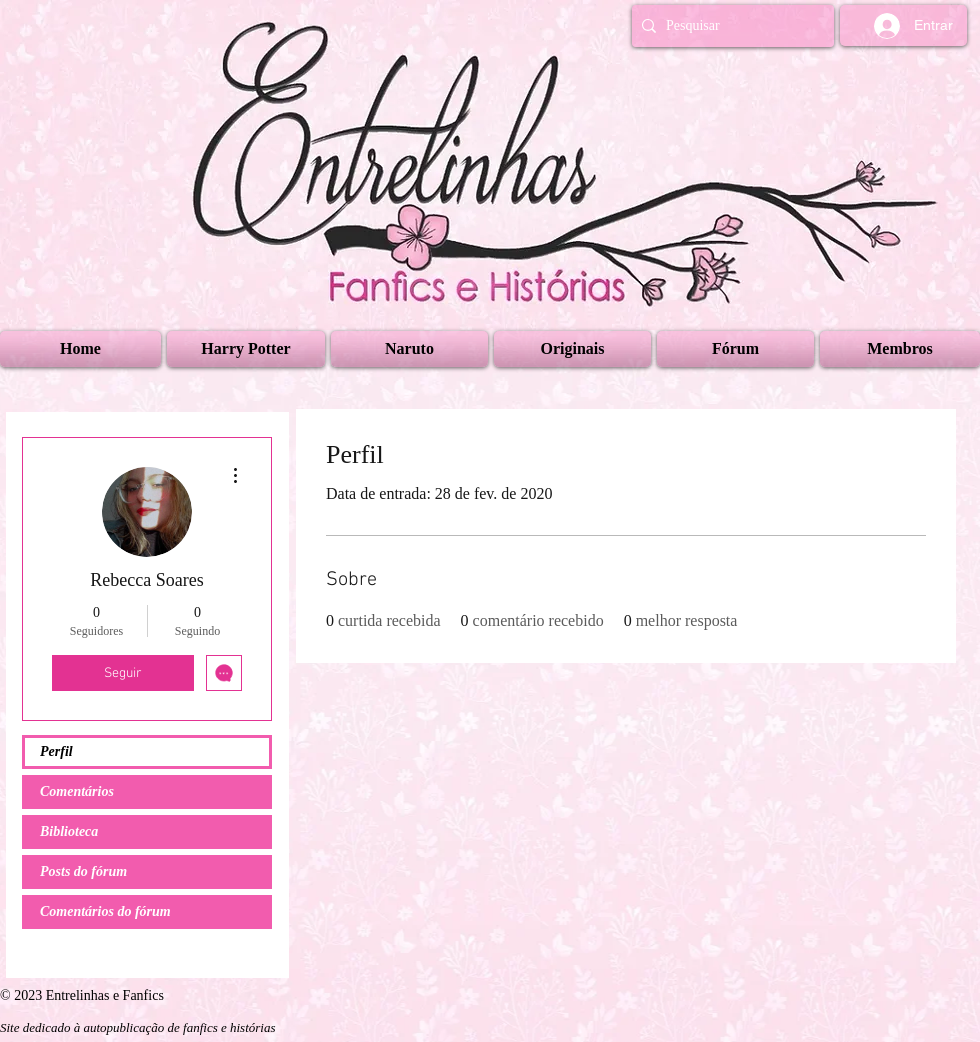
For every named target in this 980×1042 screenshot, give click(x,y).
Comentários (77, 791)
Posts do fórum (83, 871)
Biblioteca (69, 831)
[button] (246, 349)
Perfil (56, 751)
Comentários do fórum (105, 911)
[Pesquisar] (729, 26)
